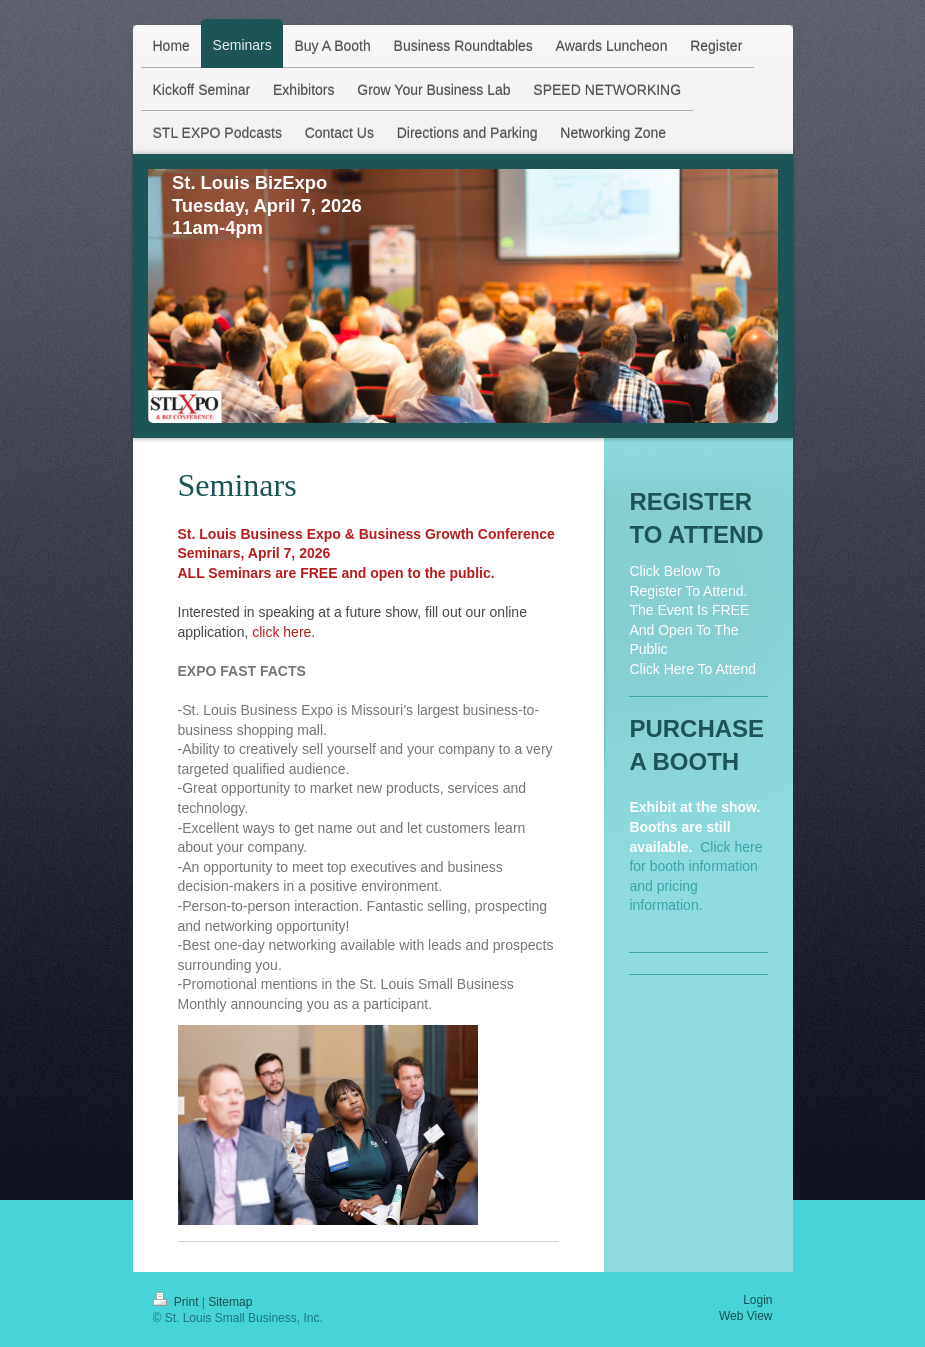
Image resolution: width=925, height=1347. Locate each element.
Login (757, 1300)
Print (177, 1302)
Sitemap (230, 1302)
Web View (746, 1316)
